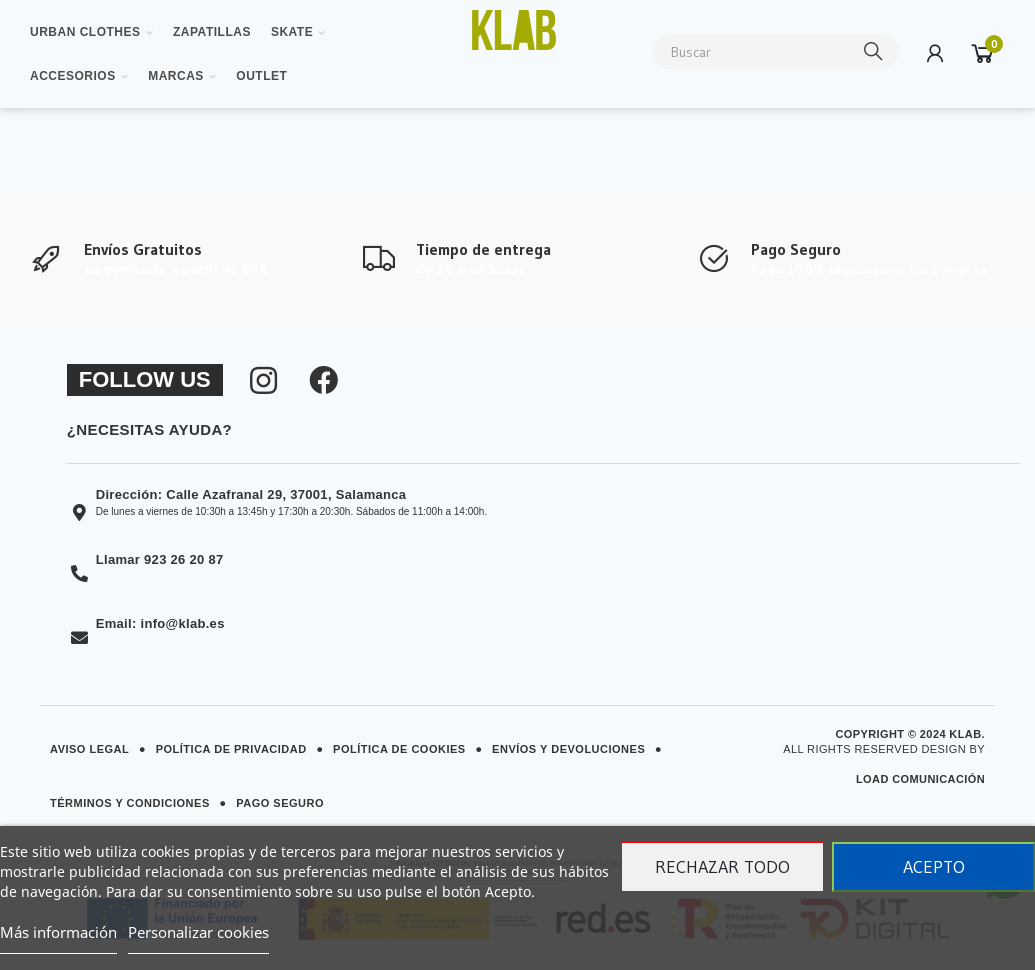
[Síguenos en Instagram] (263, 380)
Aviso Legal (89, 749)
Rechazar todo (722, 867)
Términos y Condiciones (130, 803)
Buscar (874, 51)
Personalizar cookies (198, 932)
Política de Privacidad (231, 749)
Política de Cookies (399, 749)
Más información (58, 932)
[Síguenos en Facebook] (323, 380)
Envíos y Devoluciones (568, 749)
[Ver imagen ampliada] (513, 30)
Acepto (934, 867)
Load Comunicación (920, 779)
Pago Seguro (280, 803)
